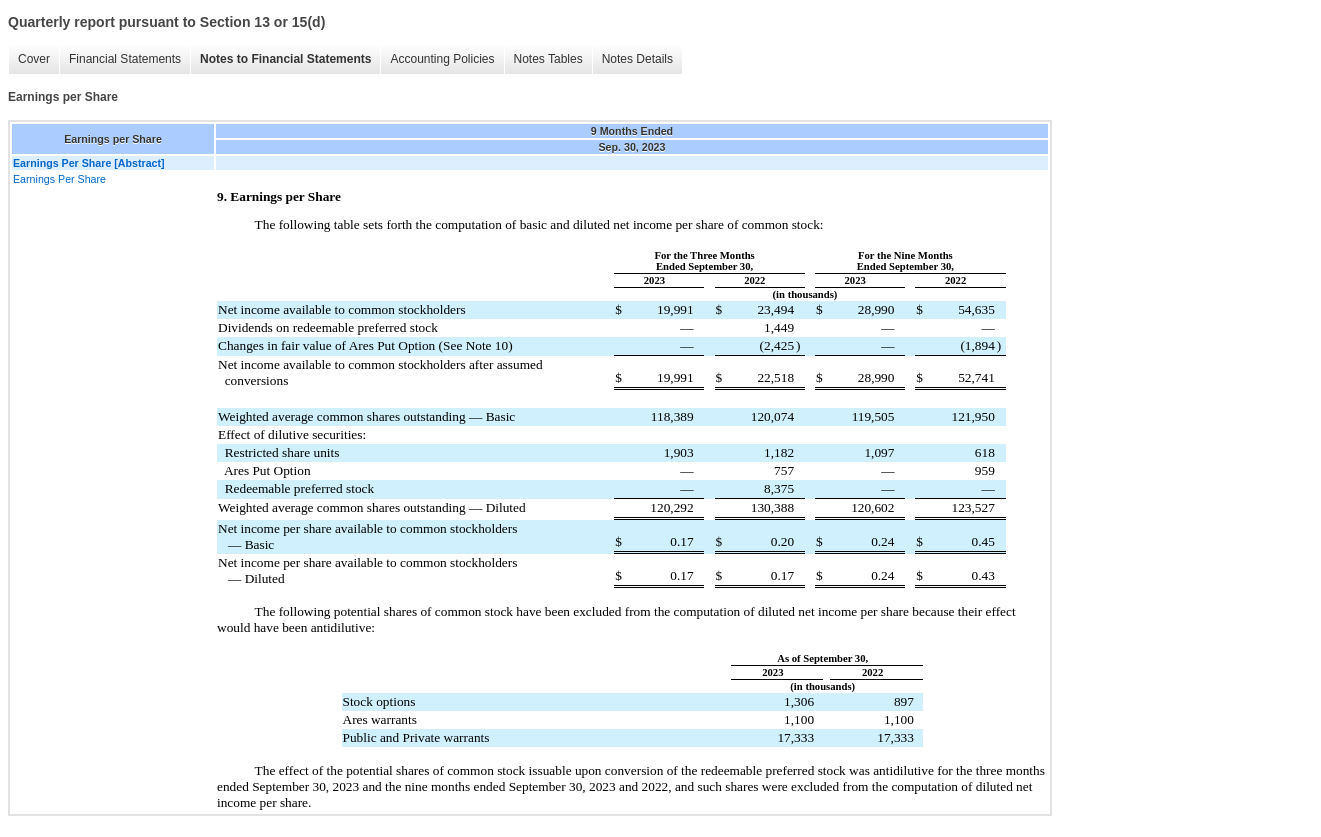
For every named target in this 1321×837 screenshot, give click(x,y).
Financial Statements (125, 59)
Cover (34, 59)
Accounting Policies (442, 59)
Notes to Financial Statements (285, 59)
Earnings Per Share (59, 179)
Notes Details (637, 59)
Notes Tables (548, 59)
